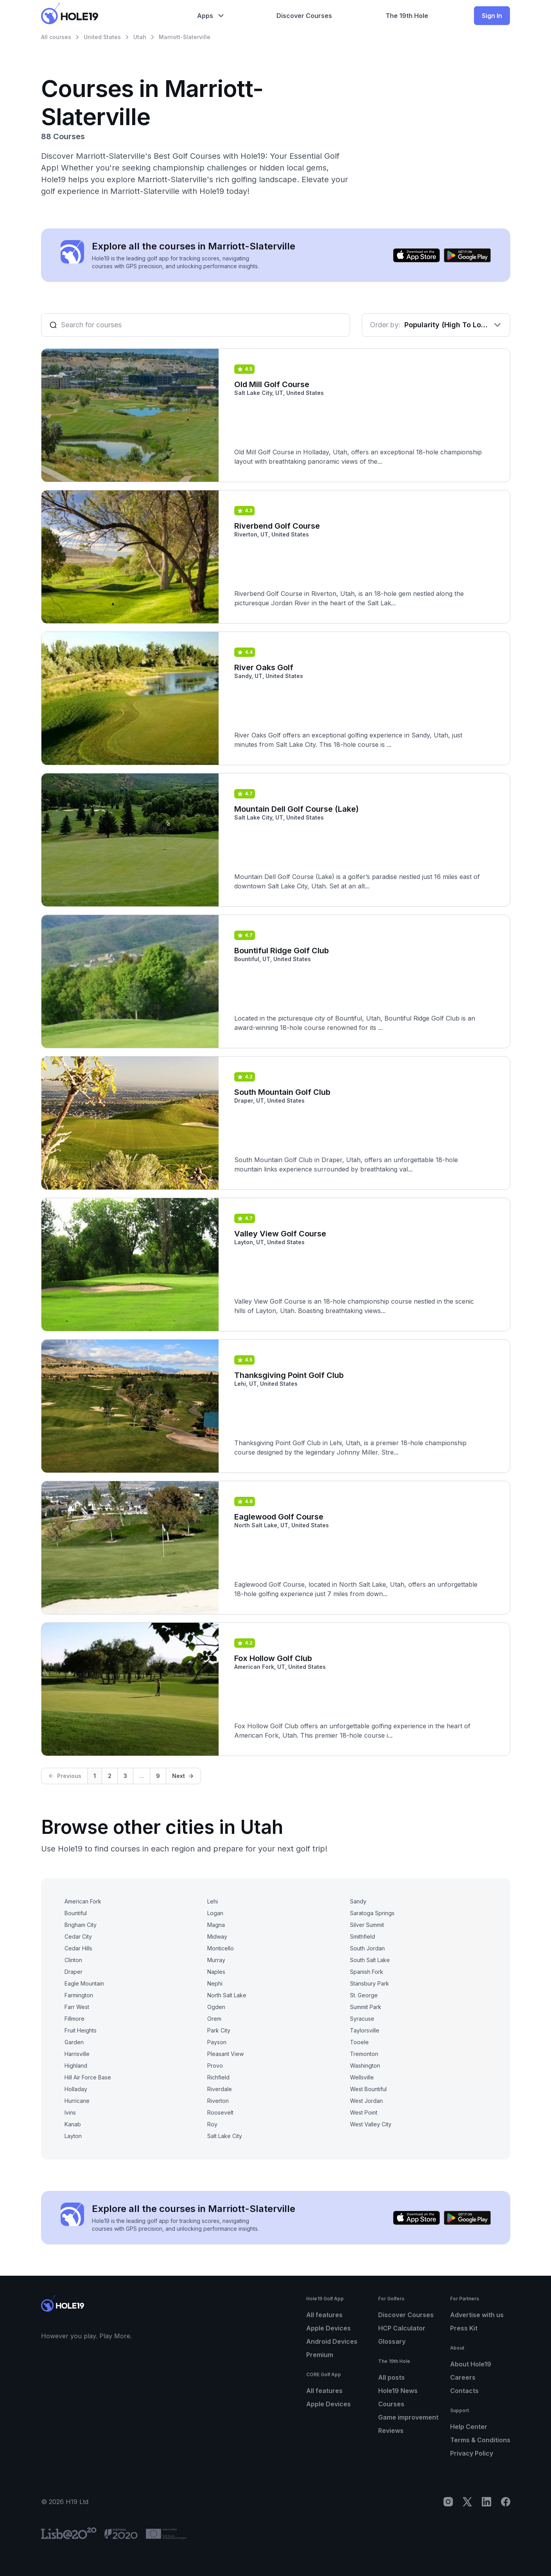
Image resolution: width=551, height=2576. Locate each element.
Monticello (220, 1948)
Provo (215, 2065)
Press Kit (463, 2328)
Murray (216, 1960)
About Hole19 (470, 2364)
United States (102, 37)
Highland (76, 2065)
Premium (319, 2355)
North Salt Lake (226, 1995)
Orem (214, 2018)
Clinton (73, 1960)
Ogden (216, 2007)
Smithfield (362, 1936)
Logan (215, 1913)
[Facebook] (505, 2501)
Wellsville (362, 2077)
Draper (74, 1971)
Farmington (79, 1995)
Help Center (468, 2427)
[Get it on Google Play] (467, 255)
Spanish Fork (366, 1971)
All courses (56, 37)
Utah (139, 37)
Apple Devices (328, 2328)
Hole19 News (398, 2391)
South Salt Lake (370, 1960)
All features (324, 2315)
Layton (73, 2136)
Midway (217, 1936)
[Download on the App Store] (416, 255)
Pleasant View (225, 2053)
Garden (74, 2042)
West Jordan (366, 2100)
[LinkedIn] (486, 2501)
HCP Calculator (401, 2328)
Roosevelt (220, 2112)
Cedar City (78, 1936)
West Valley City (370, 2124)
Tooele (359, 2042)
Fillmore (74, 2018)
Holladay (76, 2089)
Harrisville (77, 2053)
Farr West (77, 2007)
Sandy (358, 1901)
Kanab (73, 2124)
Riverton (218, 2100)
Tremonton (364, 2053)
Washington (365, 2065)
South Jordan (367, 1948)
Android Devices (331, 2341)
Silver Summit (367, 1924)
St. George (364, 1995)
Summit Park (365, 2007)
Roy (212, 2124)
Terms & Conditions (480, 2440)
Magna (216, 1924)
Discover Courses (406, 2315)
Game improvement (408, 2417)
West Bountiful (368, 2089)
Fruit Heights (81, 2030)
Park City (218, 2030)
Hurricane (77, 2100)
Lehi (212, 1901)
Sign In (492, 16)
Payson (216, 2042)
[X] (467, 2501)
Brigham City (81, 1924)
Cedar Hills (78, 1948)
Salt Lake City (224, 2136)
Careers (463, 2377)
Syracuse (362, 2018)
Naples (216, 1971)
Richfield (218, 2077)
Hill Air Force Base (88, 2077)
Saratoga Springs (372, 1913)
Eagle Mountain (84, 1983)
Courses (391, 2404)
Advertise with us (477, 2315)
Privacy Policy (471, 2453)
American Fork (83, 1901)
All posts (391, 2377)
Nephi (215, 1983)
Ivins (70, 2112)
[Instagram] (448, 2501)
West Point (363, 2112)
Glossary (392, 2341)
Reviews (391, 2430)
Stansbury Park (369, 1983)
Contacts (464, 2391)
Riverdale (219, 2089)
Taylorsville (364, 2030)
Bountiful (76, 1913)
